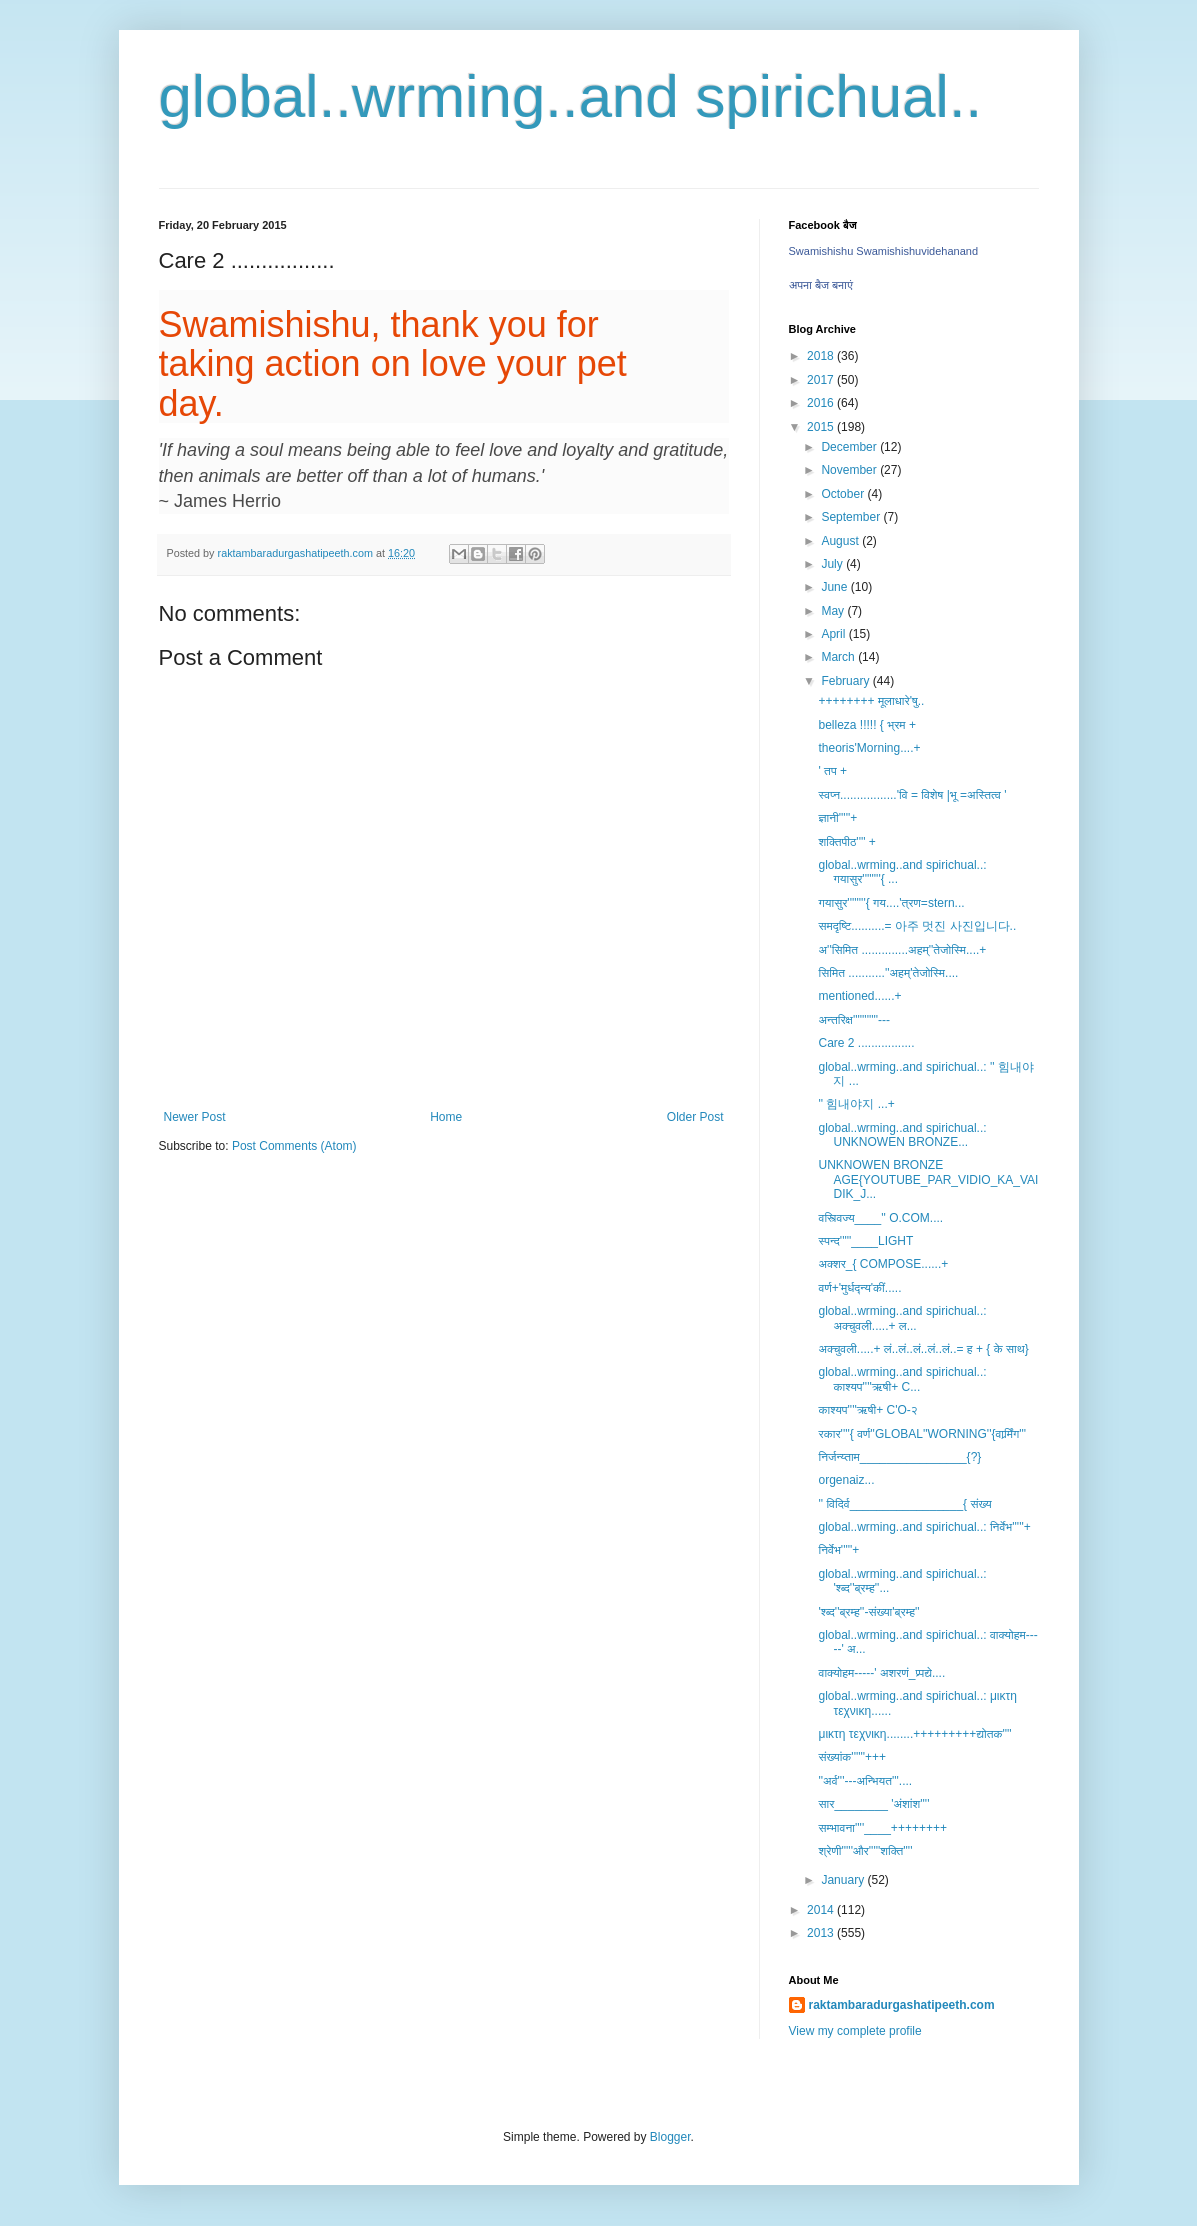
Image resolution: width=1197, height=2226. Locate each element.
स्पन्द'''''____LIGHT (865, 1241)
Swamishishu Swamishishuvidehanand (884, 251)
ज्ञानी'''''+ (837, 818)
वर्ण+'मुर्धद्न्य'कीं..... (859, 1288)
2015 (822, 427)
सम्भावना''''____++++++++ (882, 1828)
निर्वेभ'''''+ (838, 1550)
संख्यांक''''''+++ (852, 1757)
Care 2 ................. (866, 1043)
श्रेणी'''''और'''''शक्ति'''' (865, 1851)
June (835, 587)
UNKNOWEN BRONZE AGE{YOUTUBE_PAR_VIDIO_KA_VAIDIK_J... (928, 1179)
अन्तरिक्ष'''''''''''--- (854, 1020)
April (834, 634)
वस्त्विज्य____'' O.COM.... (880, 1218)
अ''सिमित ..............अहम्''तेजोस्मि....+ (902, 950)
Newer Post (195, 1117)
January (844, 1880)
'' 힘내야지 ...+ (856, 1104)
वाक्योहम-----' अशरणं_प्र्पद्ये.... (881, 1673)
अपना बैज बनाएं (821, 285)
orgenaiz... (846, 1480)
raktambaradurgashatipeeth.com (902, 2005)
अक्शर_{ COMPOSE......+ (883, 1264)
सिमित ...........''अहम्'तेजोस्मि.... (888, 973)
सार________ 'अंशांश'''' (873, 1804)
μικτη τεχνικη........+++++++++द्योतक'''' (914, 1734)
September (852, 517)
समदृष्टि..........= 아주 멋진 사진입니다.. (917, 926)
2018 (822, 356)
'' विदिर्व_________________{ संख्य (904, 1504)
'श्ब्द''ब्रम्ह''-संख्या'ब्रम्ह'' (868, 1612)
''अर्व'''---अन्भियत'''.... (865, 1781)
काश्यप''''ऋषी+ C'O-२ (867, 1410)
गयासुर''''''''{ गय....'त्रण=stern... (891, 903)
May (834, 611)
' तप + (832, 771)
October (844, 494)
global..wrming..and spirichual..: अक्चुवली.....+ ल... (902, 1318)
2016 (822, 403)
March (839, 657)
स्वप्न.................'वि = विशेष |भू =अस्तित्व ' (912, 795)
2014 (822, 1910)
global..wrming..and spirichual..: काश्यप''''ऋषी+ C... (902, 1379)
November (850, 470)
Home (446, 1117)
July (833, 564)
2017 (822, 380)
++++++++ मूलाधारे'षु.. (871, 701)
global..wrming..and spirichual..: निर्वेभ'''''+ (924, 1527)
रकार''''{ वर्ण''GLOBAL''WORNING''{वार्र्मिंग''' (922, 1434)
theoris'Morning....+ (869, 748)
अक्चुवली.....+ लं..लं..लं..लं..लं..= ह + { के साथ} (923, 1349)
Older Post (695, 1117)
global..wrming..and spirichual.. (571, 96)
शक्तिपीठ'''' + (846, 842)
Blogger (670, 2137)
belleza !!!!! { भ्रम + (866, 725)
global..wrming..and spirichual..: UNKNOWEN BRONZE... (902, 1135)
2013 (822, 1933)
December (850, 447)
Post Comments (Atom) (294, 1146)
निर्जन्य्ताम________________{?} (899, 1457)
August (841, 541)
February (846, 681)
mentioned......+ (859, 996)
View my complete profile (855, 2031)
